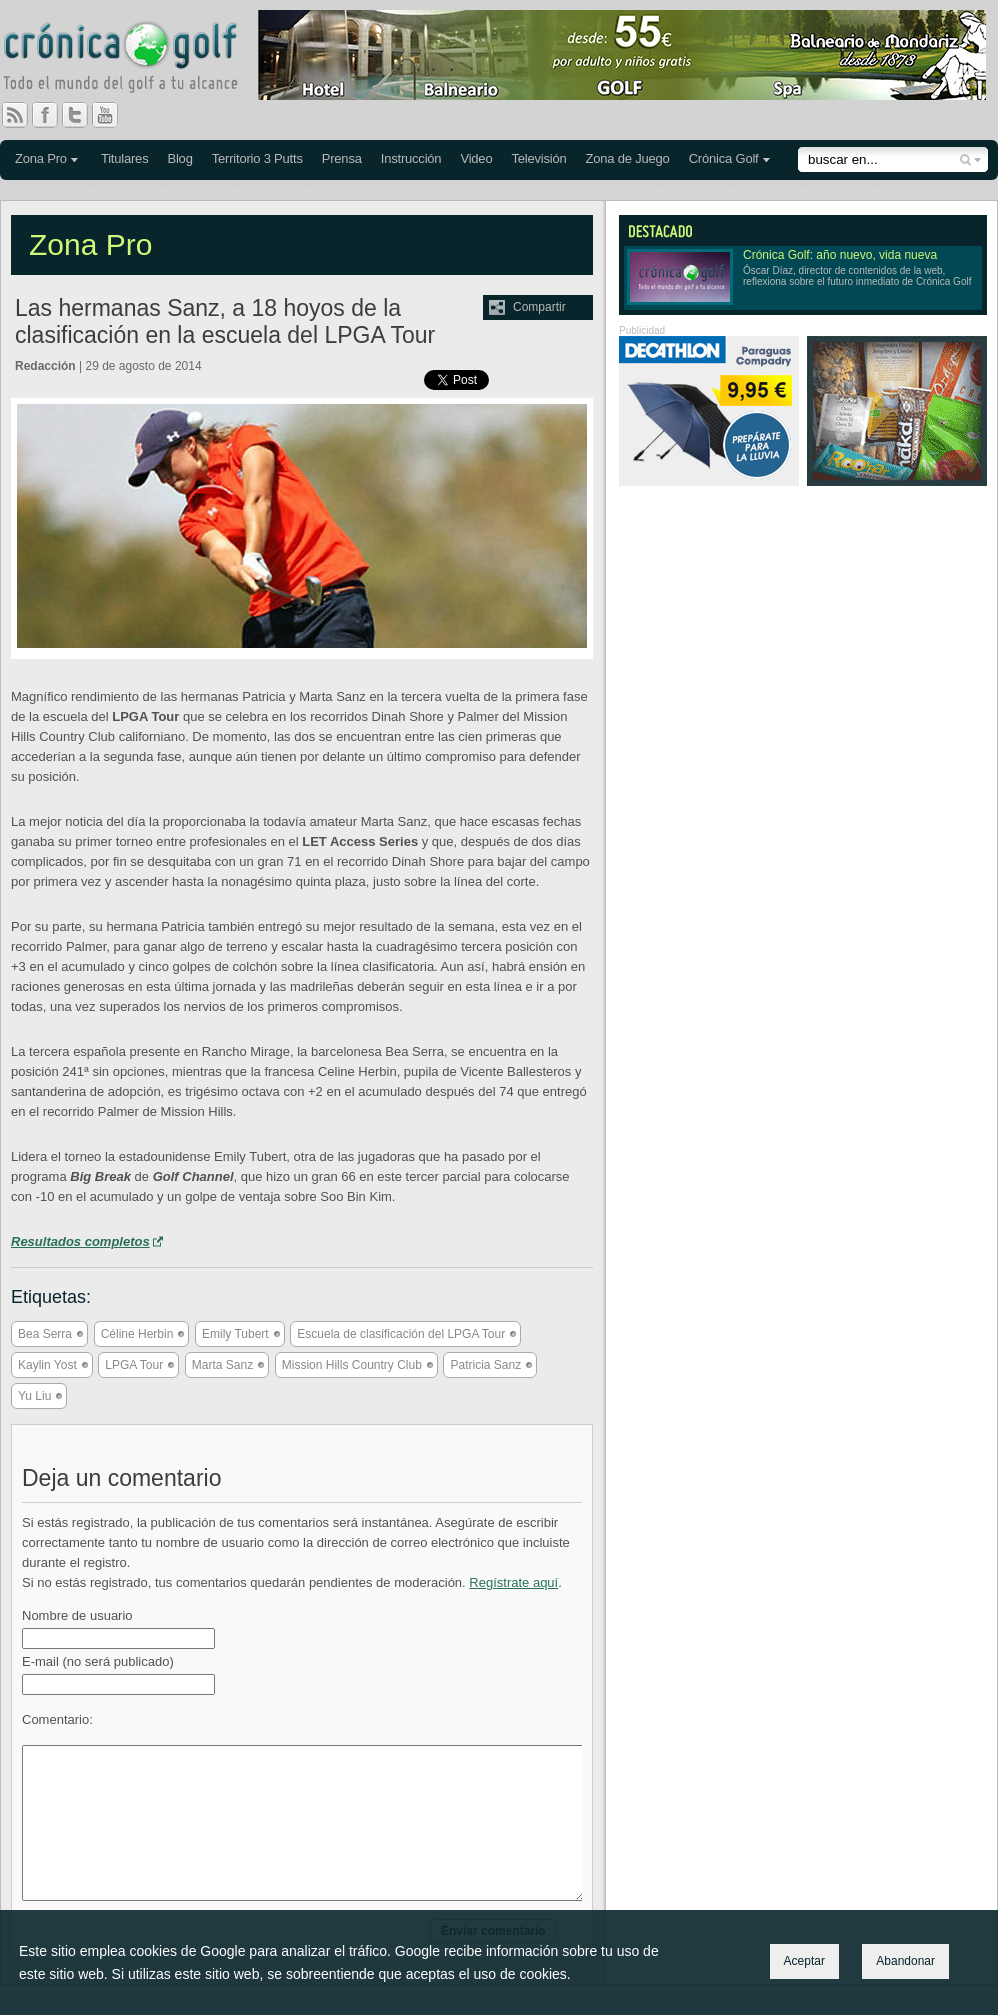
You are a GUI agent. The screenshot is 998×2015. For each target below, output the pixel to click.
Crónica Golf (724, 158)
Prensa (342, 158)
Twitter (83, 115)
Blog (179, 158)
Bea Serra (45, 1334)
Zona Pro (41, 158)
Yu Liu (34, 1396)
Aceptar (804, 1961)
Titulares (125, 158)
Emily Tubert (235, 1334)
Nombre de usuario (77, 1615)
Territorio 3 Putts (257, 158)
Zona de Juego (628, 158)
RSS (15, 115)
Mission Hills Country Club (352, 1365)
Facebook (53, 115)
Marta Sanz (222, 1365)
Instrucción (411, 158)
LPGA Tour (134, 1365)
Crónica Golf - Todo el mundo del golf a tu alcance (135, 60)
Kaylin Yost (47, 1365)
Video (476, 158)
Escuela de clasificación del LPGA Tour (401, 1334)
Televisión (538, 158)
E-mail (98, 1661)
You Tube (113, 115)
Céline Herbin (137, 1334)
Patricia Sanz (485, 1365)
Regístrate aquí (513, 1582)
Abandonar (905, 1961)
